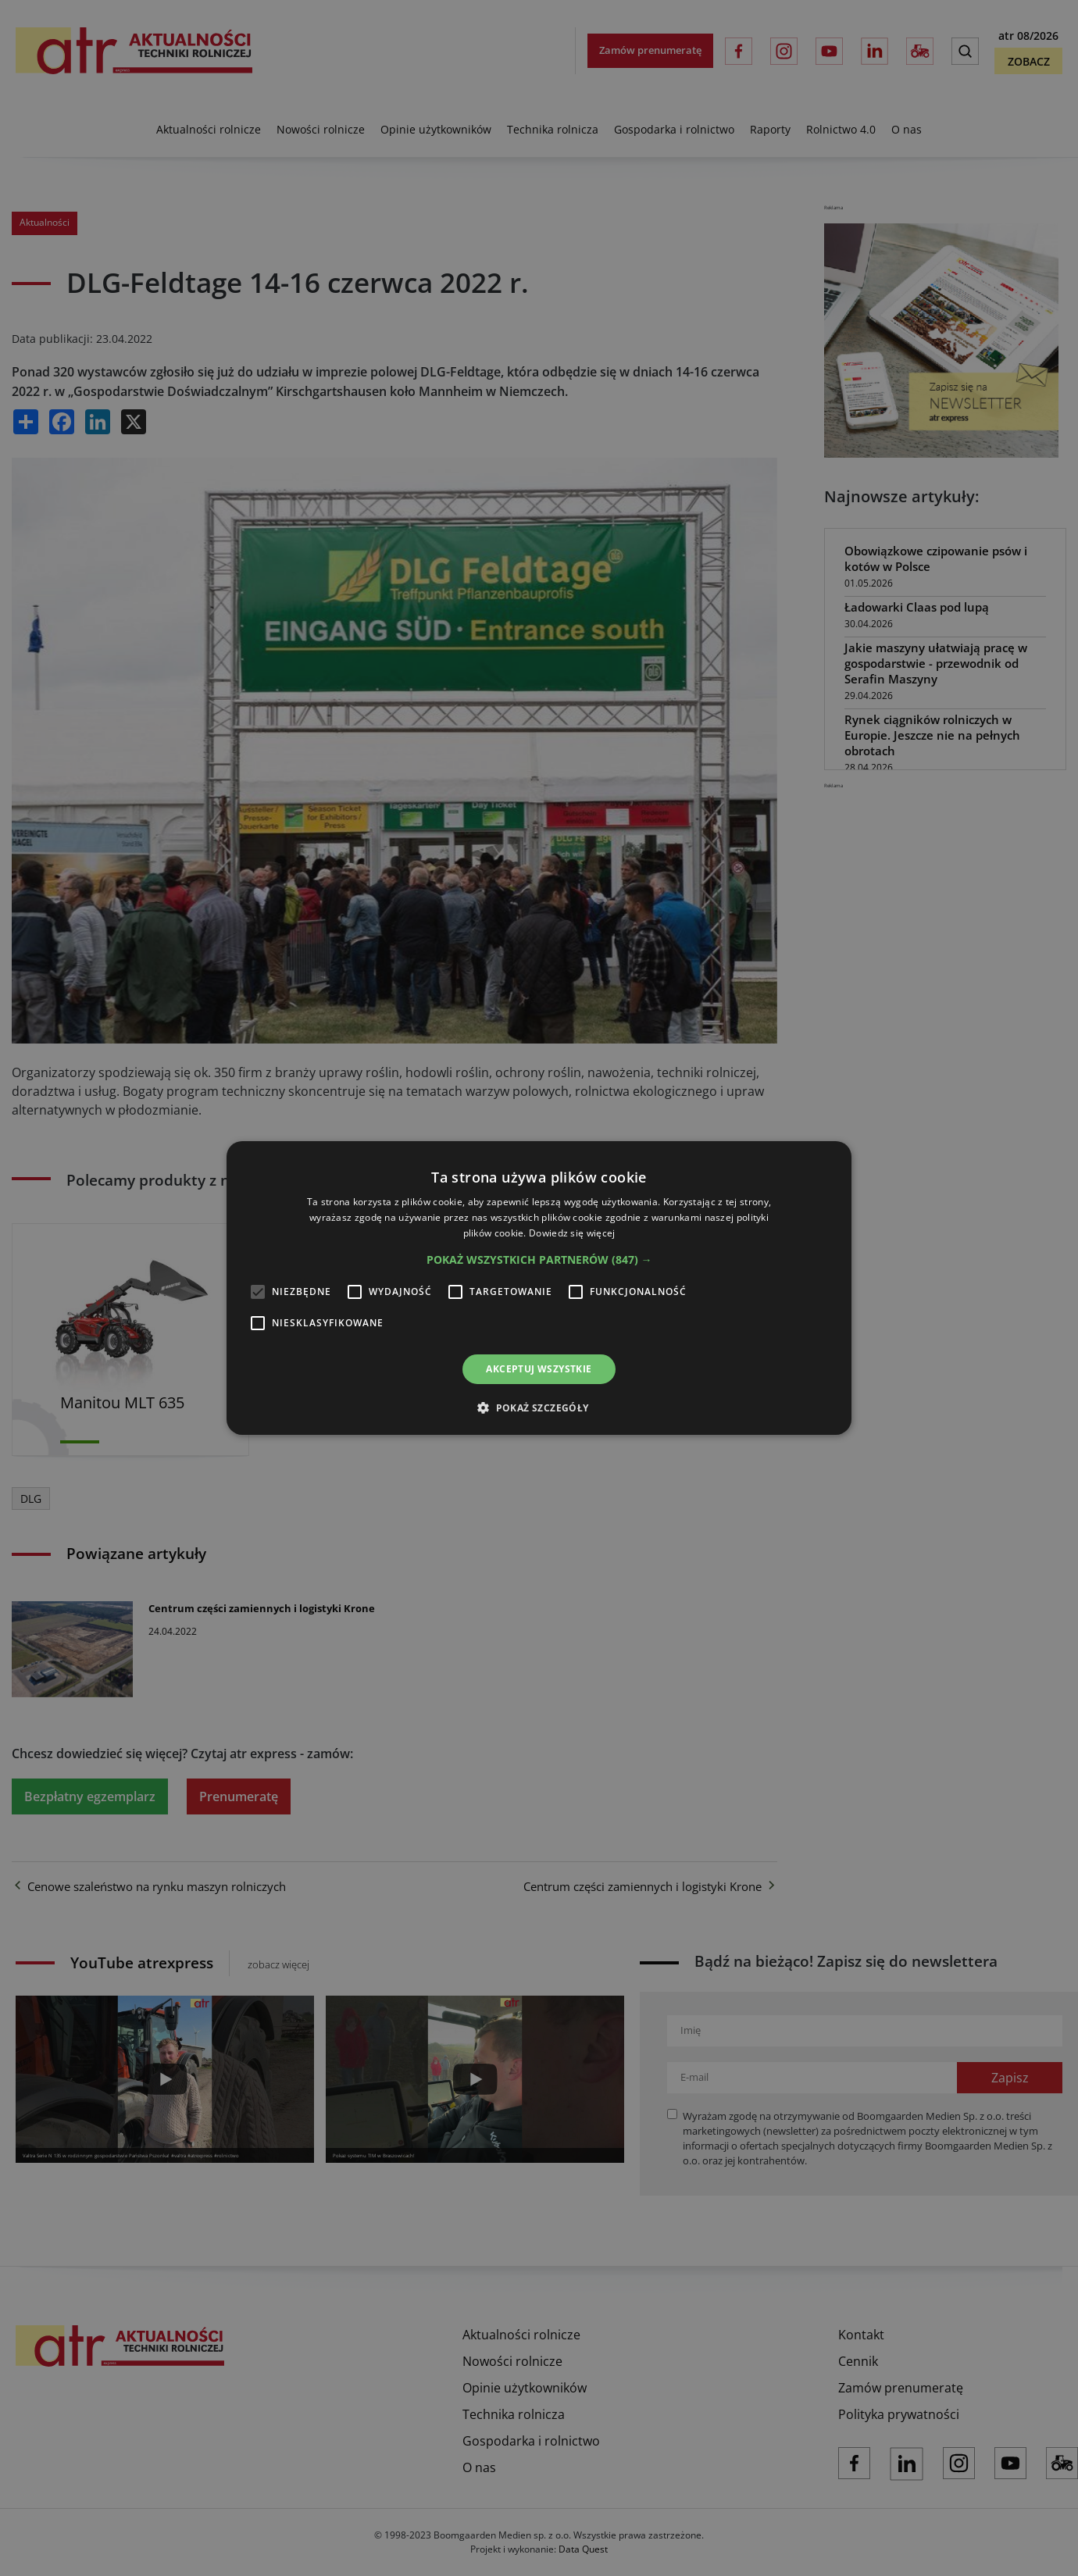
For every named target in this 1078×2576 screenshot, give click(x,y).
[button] (539, 1260)
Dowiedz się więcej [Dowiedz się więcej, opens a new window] (572, 1233)
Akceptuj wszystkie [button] (538, 1368)
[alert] (539, 1288)
